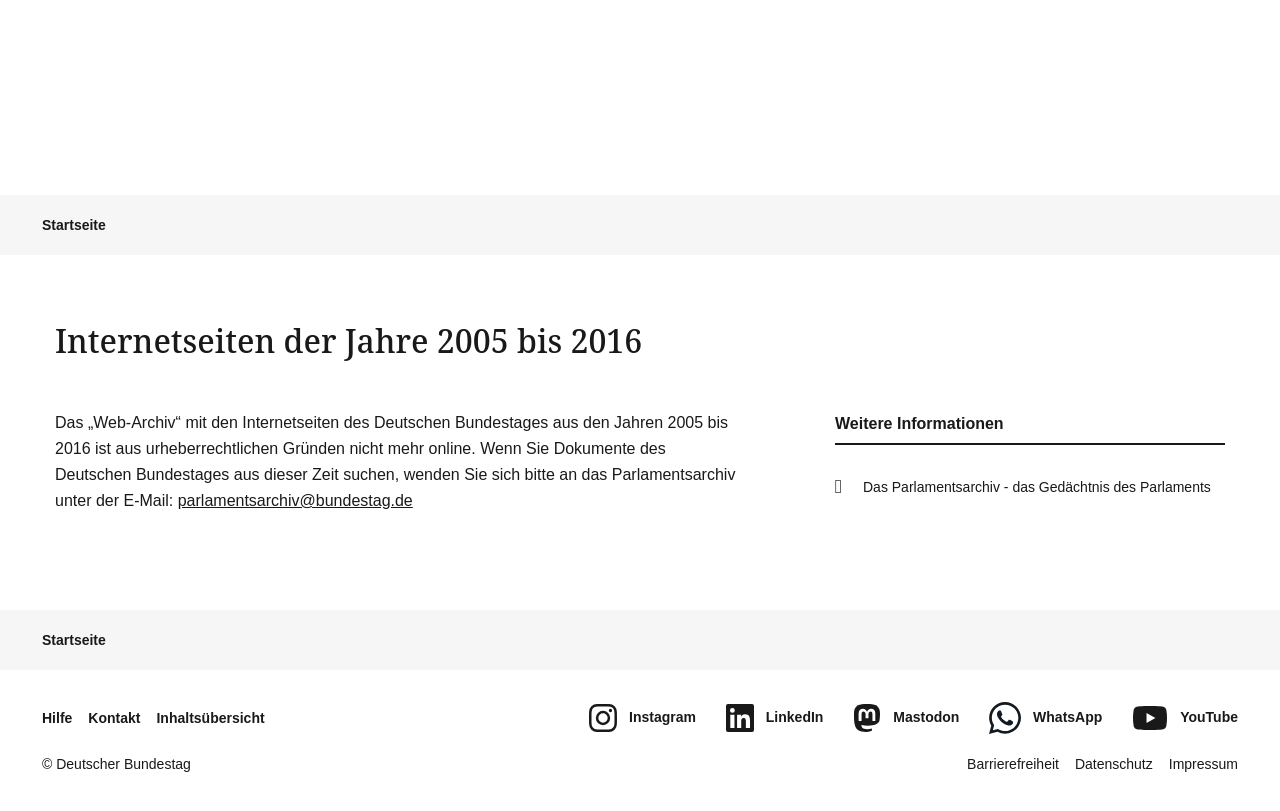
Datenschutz (1114, 764)
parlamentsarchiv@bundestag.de (295, 500)
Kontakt (114, 718)
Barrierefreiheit (1013, 764)
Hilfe (57, 718)
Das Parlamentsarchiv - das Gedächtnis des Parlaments (1037, 487)
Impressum (1203, 764)
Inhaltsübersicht (210, 718)
